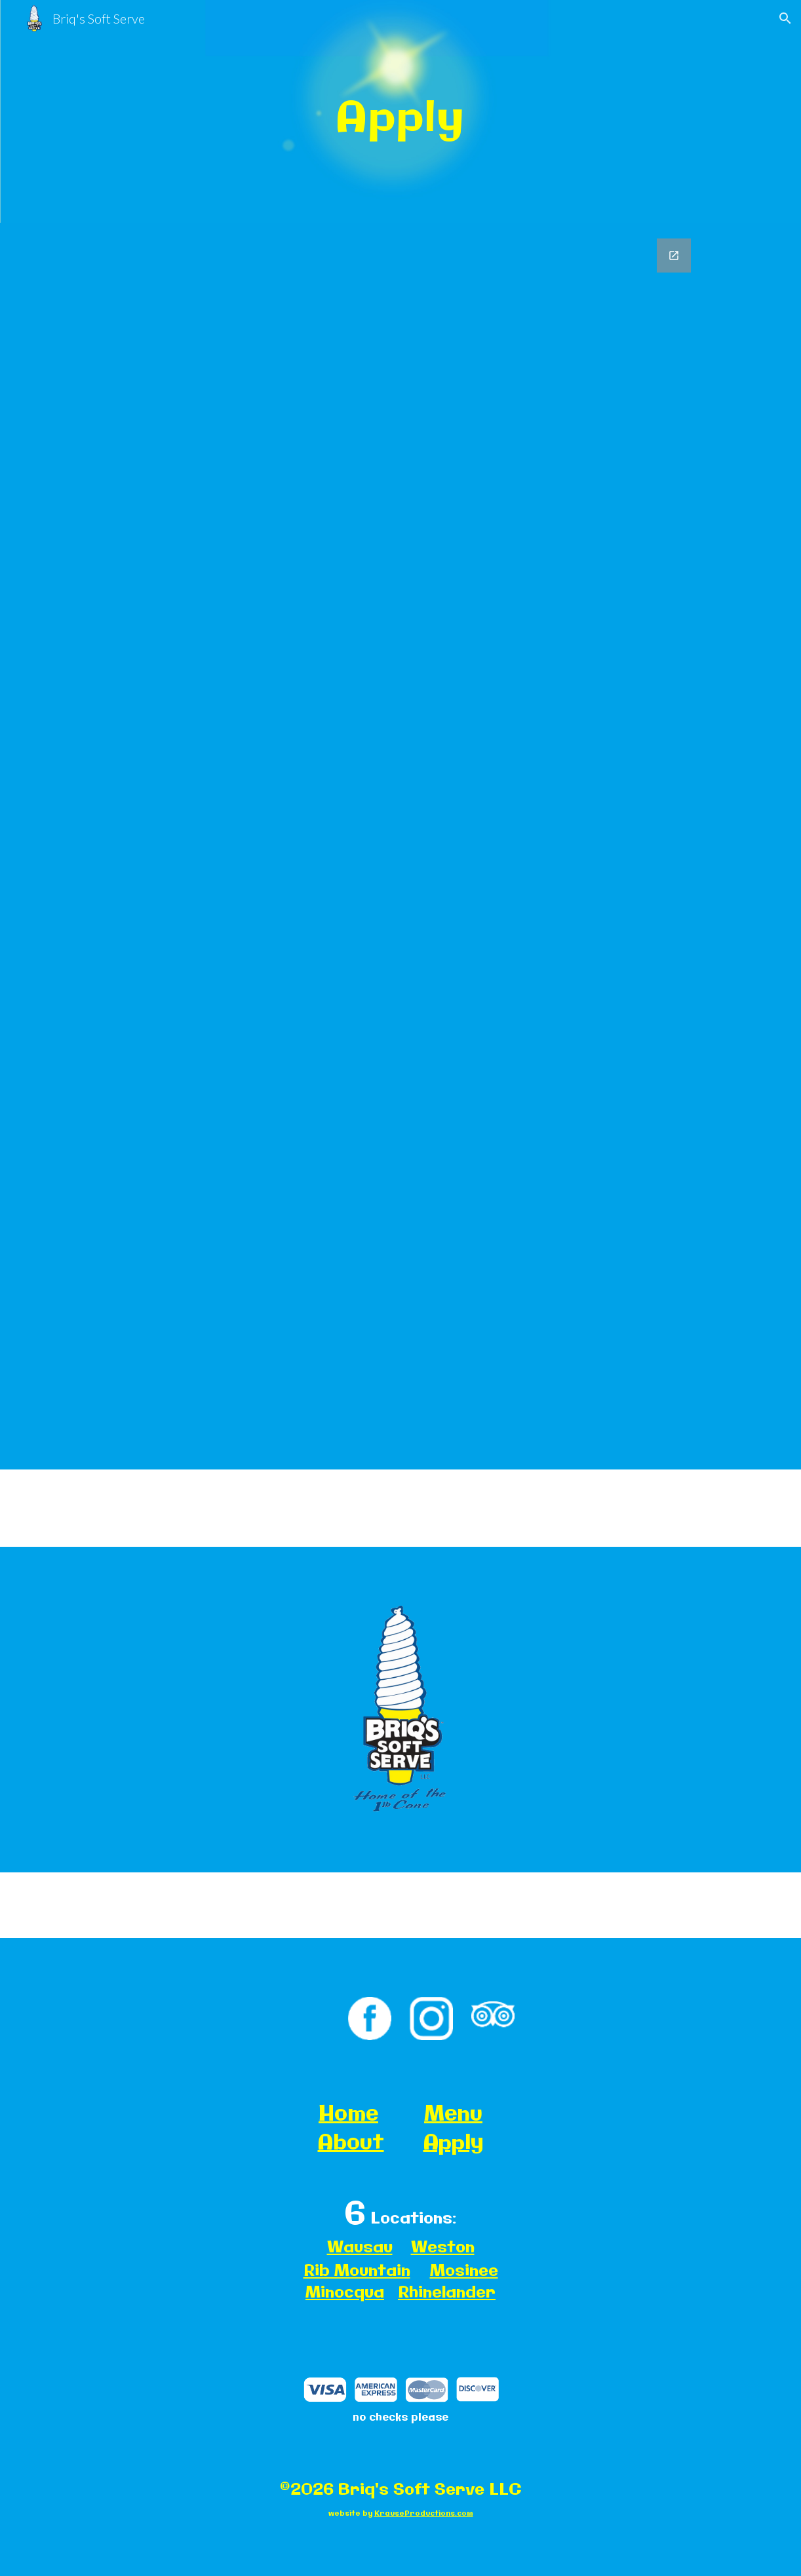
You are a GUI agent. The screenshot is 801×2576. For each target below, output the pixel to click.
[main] (400, 111)
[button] (785, 18)
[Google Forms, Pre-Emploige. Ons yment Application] (400, 846)
